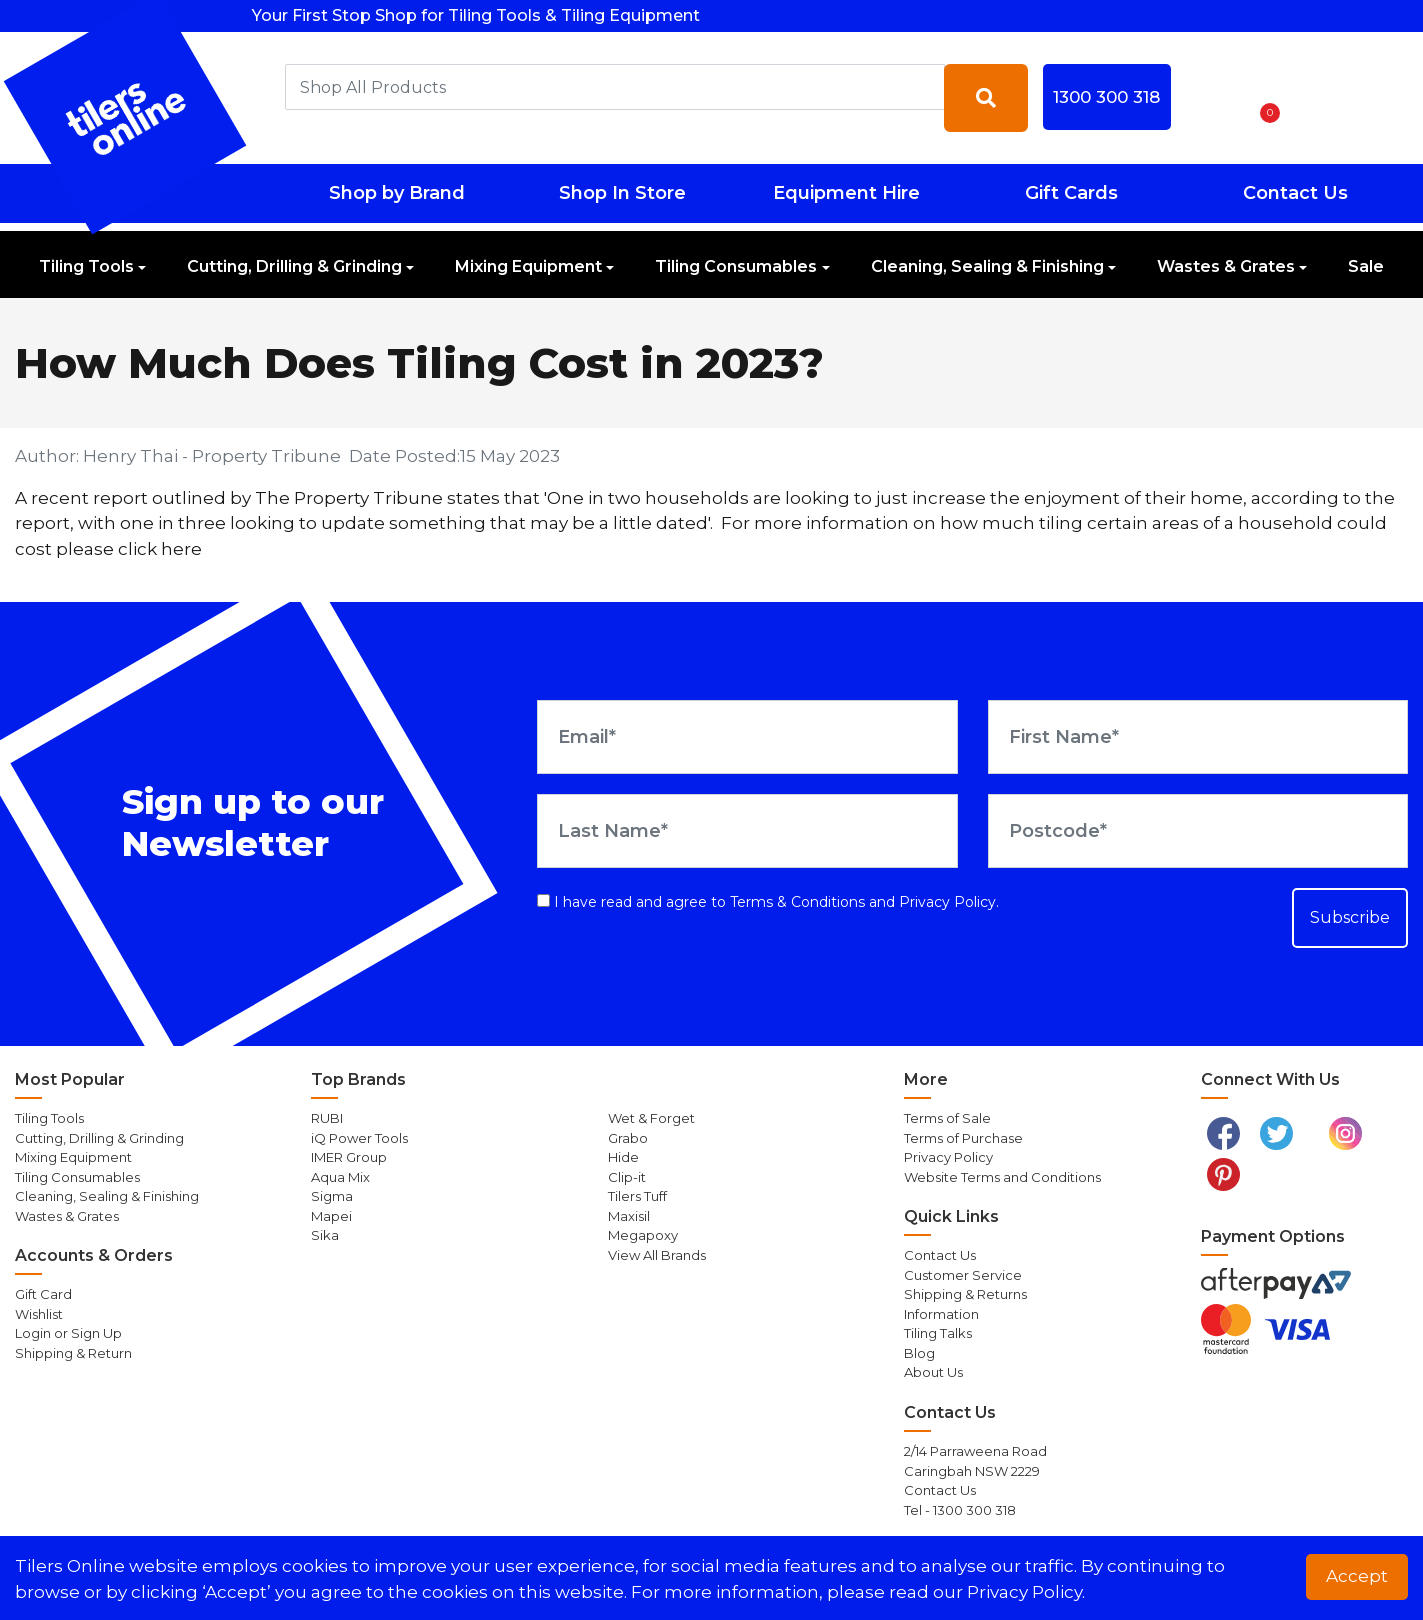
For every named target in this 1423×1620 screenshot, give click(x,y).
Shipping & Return (73, 1353)
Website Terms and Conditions (1002, 1177)
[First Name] (1198, 737)
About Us (933, 1372)
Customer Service (963, 1275)
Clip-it (627, 1177)
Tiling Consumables (736, 266)
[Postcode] (1198, 831)
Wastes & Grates (1226, 266)
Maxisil (629, 1216)
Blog (919, 1353)
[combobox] (615, 87)
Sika (325, 1235)
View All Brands (657, 1255)
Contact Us (1295, 193)
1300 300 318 (1106, 96)
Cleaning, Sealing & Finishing (987, 266)
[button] (1211, 98)
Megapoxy (643, 1235)
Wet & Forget (651, 1118)
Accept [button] (1357, 1576)
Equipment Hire (846, 193)
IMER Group (349, 1157)
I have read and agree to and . (768, 902)
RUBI (327, 1118)
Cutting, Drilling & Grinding (294, 266)
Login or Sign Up (68, 1333)
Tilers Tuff (637, 1196)
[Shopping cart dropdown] (1263, 98)
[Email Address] (747, 737)
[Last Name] (747, 831)
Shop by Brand (397, 193)
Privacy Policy (947, 902)
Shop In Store (622, 193)
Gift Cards (1071, 193)
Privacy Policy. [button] (1026, 1592)
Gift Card (43, 1294)
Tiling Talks (938, 1333)
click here (160, 549)
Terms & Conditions (797, 902)
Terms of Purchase (963, 1138)
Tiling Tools (86, 266)
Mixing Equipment (528, 266)
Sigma (332, 1196)
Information (941, 1314)
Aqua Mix (340, 1177)
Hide (623, 1157)
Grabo (628, 1138)
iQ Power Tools (359, 1138)
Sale (1366, 266)
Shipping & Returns (965, 1294)
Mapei (331, 1216)
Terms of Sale (947, 1118)
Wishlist (39, 1314)
